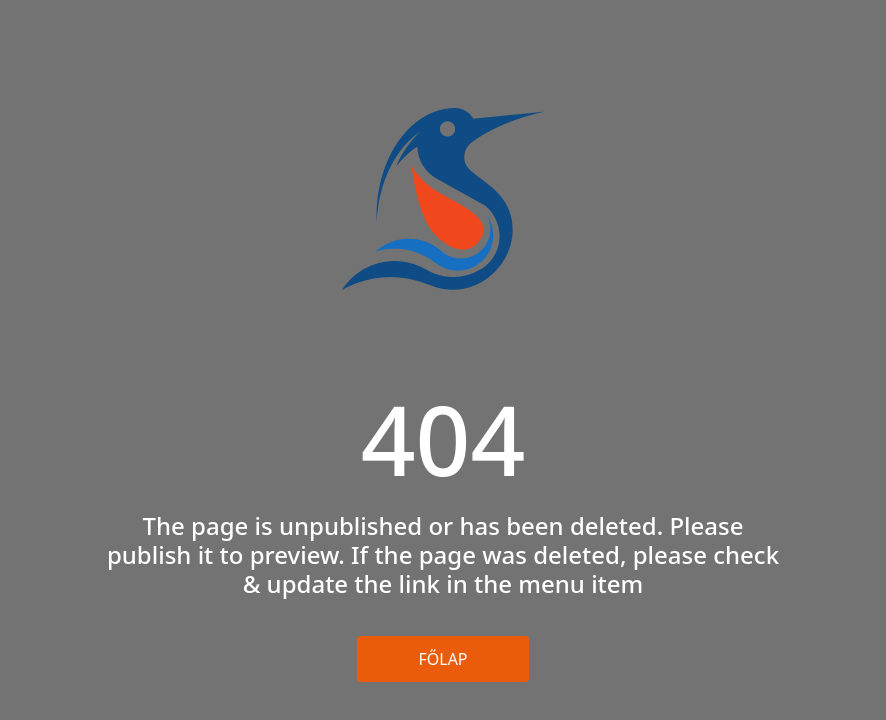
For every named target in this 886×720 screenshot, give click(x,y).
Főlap (442, 659)
